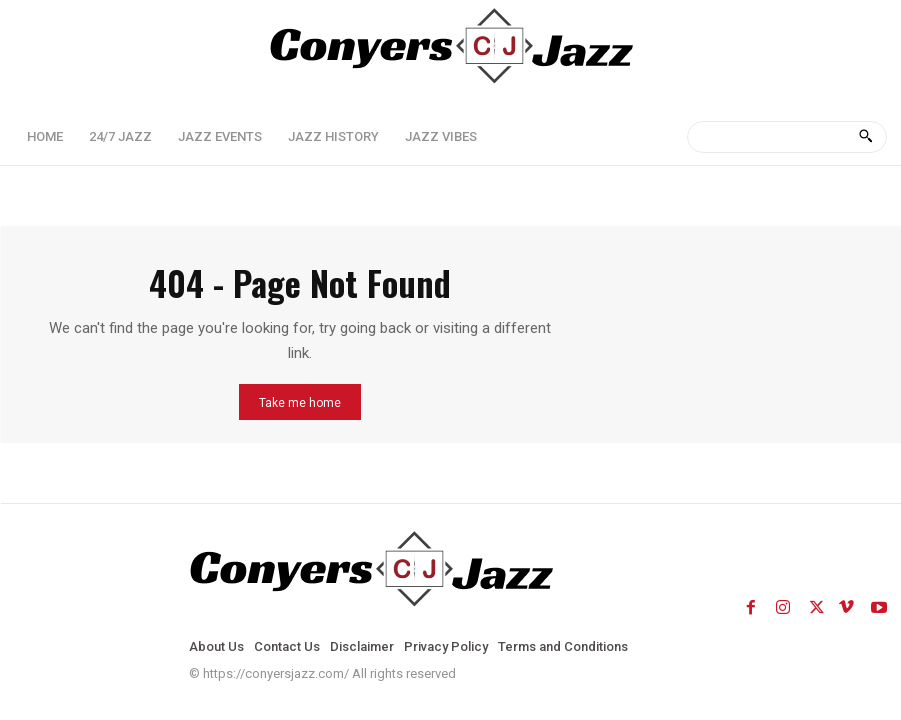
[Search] (865, 137)
